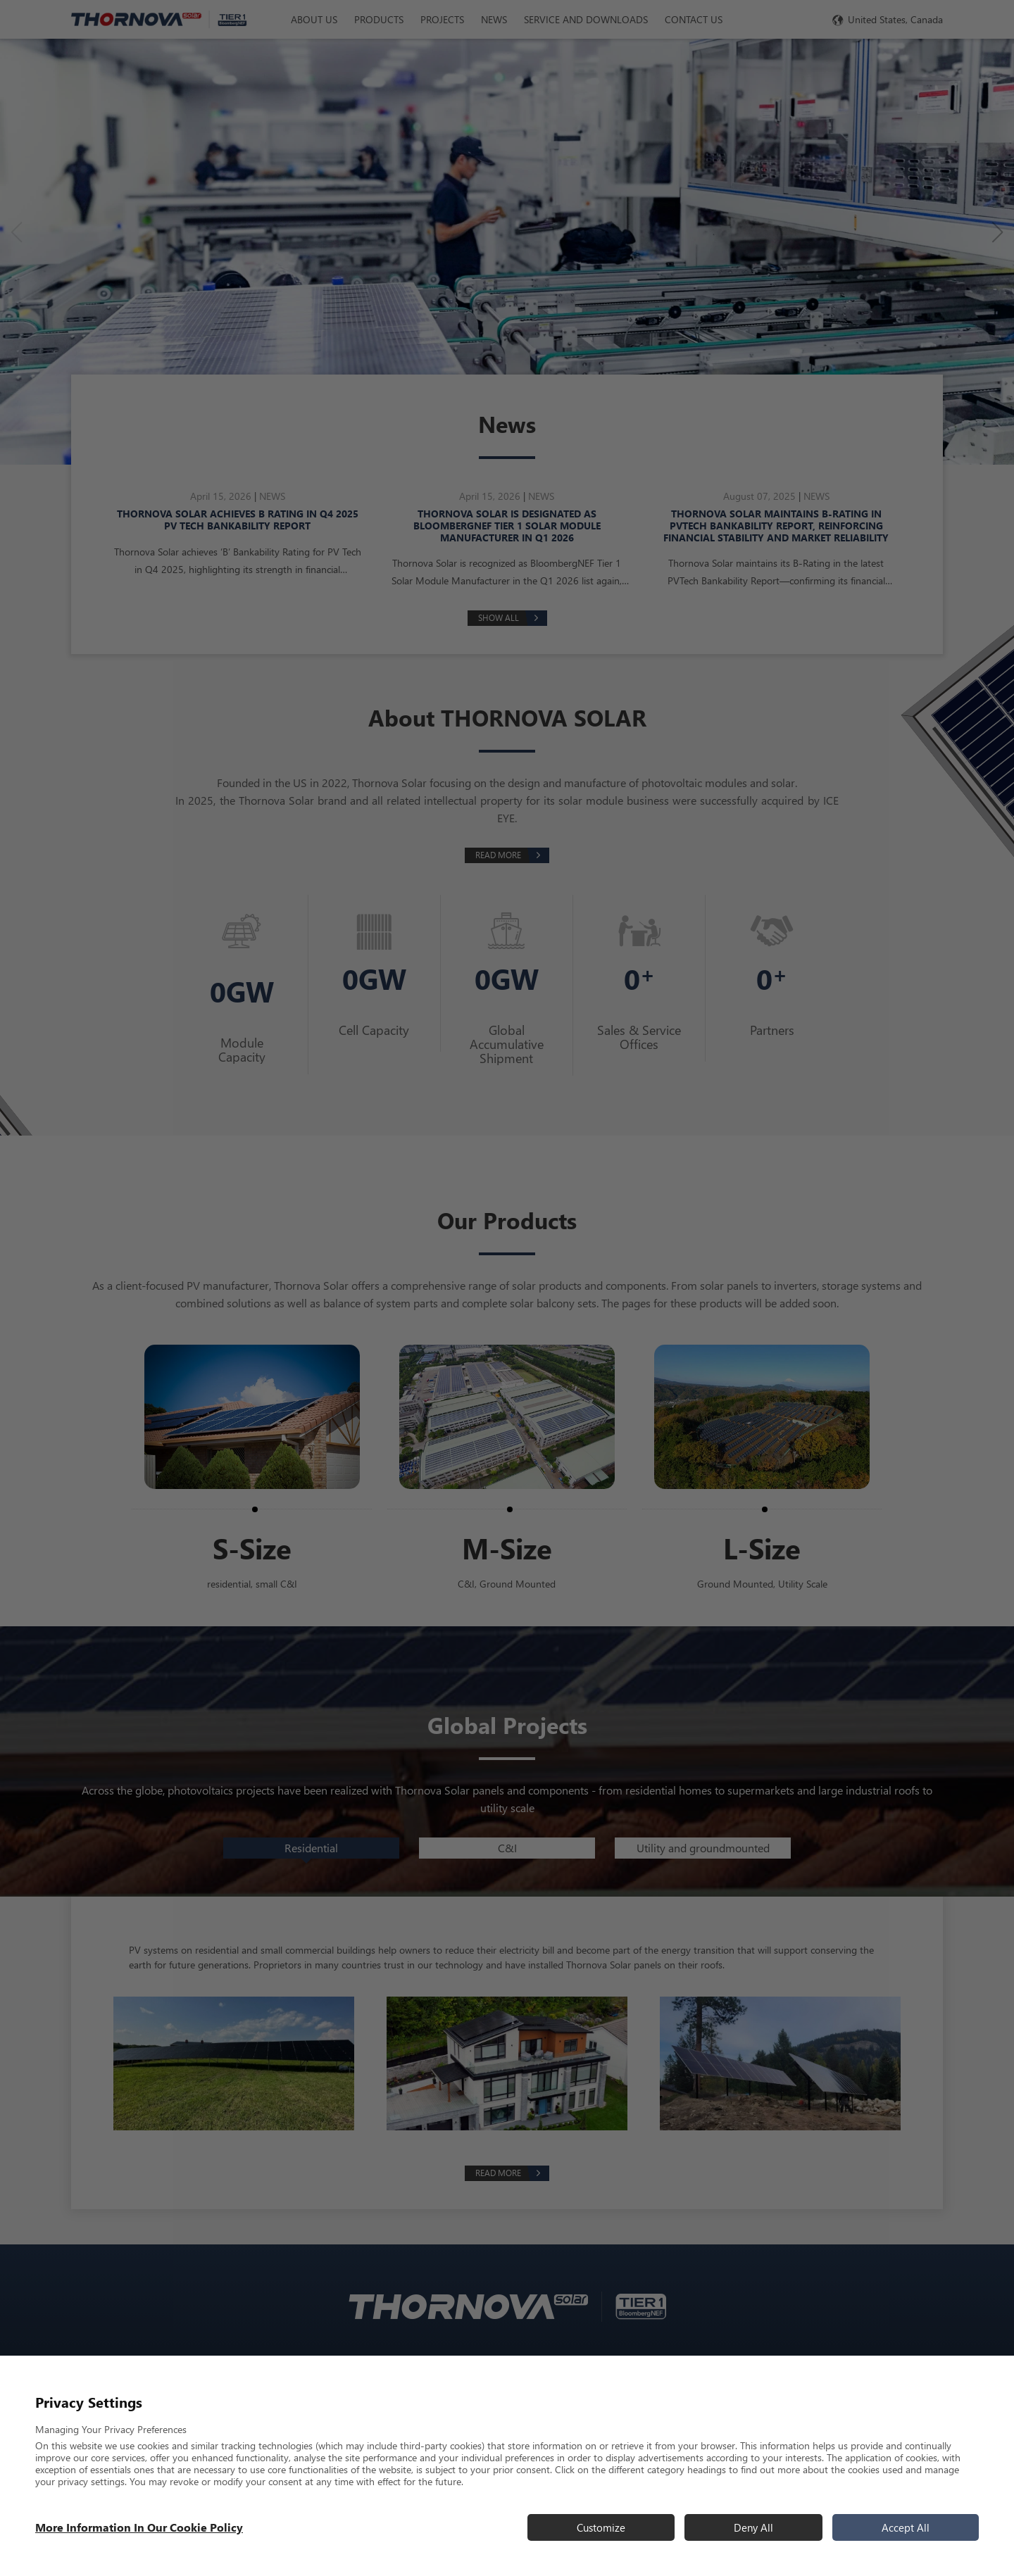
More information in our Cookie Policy (139, 2527)
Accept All (906, 2527)
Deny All (753, 2527)
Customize (601, 2527)
